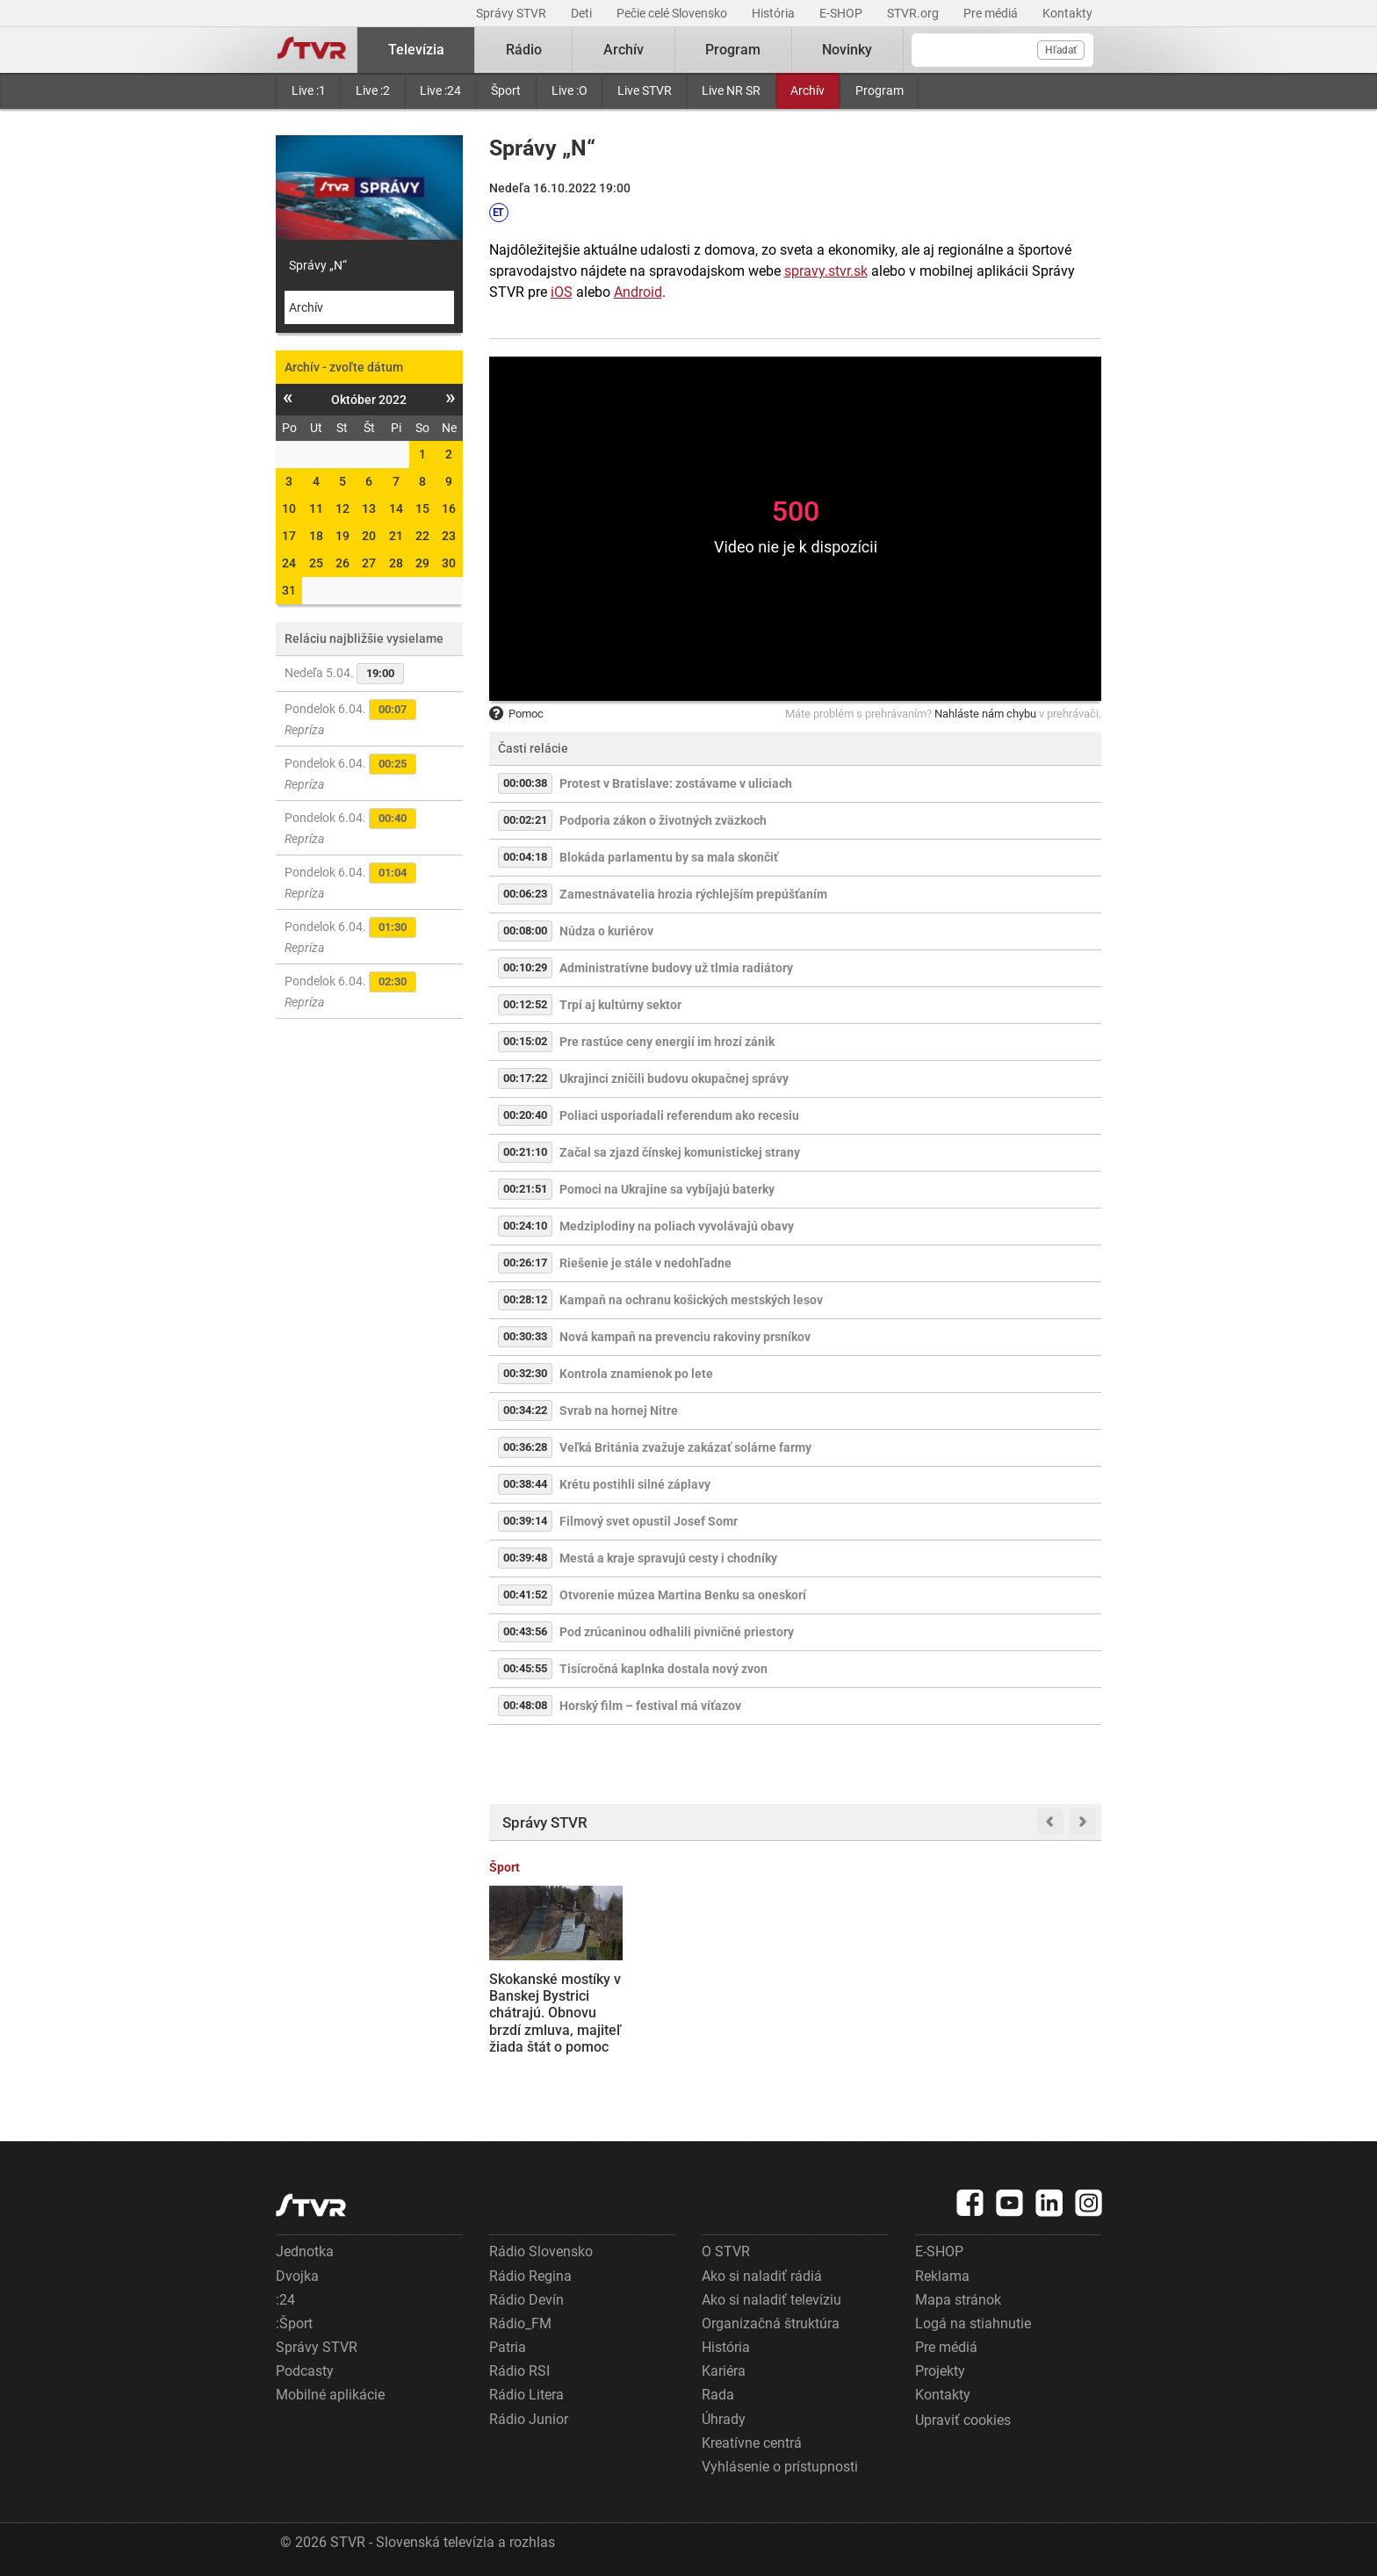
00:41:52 (525, 1594)
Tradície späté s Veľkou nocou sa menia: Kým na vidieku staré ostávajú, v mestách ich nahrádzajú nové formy (712, 2030)
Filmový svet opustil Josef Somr (648, 1521)
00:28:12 (525, 1299)
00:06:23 (525, 893)
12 (342, 508)
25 (316, 563)
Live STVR (644, 90)
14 (396, 508)
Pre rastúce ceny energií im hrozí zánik (667, 1042)
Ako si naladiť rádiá (762, 2276)
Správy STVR (512, 13)
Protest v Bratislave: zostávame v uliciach (675, 783)
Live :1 (309, 90)
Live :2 (373, 90)
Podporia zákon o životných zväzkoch (663, 820)
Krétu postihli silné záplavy (634, 1484)
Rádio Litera (526, 2394)
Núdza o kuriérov (606, 931)
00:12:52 (525, 1004)
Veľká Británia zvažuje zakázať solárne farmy (685, 1447)
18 (316, 536)
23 (449, 536)
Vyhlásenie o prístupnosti (780, 2466)
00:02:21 (525, 819)
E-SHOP (842, 13)
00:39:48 (525, 1557)
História (774, 13)
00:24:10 (525, 1225)
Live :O (570, 90)
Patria (507, 2347)
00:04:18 (525, 856)
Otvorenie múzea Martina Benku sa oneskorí (682, 1595)
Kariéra (724, 2371)
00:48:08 (525, 1705)
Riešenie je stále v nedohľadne (645, 1263)
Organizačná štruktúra (771, 2323)
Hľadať (1061, 50)
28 (396, 563)
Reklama (942, 2276)
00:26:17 (525, 1262)
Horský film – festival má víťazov (650, 1706)
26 (342, 563)
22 (422, 536)
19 (342, 536)
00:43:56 (525, 1631)
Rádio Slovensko (541, 2251)
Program (879, 90)
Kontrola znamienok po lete (636, 1374)
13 (369, 508)
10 (289, 508)
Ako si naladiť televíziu (771, 2299)
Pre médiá (991, 13)
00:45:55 (525, 1668)
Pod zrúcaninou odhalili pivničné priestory (676, 1632)
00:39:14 (525, 1520)
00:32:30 (525, 1373)
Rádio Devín (526, 2299)
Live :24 (440, 90)
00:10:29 (525, 967)
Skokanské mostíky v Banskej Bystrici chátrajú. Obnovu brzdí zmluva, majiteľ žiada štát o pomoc (555, 2013)
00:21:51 (525, 1188)
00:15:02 (525, 1041)
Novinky (847, 49)
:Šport (294, 2323)
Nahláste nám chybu (985, 713)
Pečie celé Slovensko (673, 13)
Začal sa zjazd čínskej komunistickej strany (679, 1152)
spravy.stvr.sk (826, 271)
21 (396, 536)
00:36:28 (525, 1447)
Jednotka (305, 2251)
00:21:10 (525, 1151)
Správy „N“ (318, 265)
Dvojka (297, 2276)
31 (289, 590)
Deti (583, 13)
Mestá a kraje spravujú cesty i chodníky (668, 1558)
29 (422, 563)
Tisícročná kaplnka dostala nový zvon (663, 1669)
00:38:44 (525, 1483)
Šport (506, 90)
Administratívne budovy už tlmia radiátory (676, 968)
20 (369, 536)
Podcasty (305, 2371)
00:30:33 (525, 1336)
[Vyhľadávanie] (1002, 50)
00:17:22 (525, 1078)
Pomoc (516, 713)
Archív (807, 90)
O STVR (726, 2251)
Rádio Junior (528, 2419)
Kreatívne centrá (752, 2443)
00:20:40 (525, 1115)
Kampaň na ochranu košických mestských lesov (691, 1300)
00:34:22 (525, 1410)
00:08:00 (525, 930)
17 (289, 536)
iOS (562, 292)
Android (638, 292)
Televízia (416, 49)
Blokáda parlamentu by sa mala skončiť (668, 857)
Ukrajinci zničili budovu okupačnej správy (674, 1079)
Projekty (940, 2371)
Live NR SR (731, 90)
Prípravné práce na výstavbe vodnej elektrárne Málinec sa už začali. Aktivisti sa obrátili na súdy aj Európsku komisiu (874, 2020)
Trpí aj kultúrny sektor (620, 1005)
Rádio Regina (530, 2276)
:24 (285, 2299)
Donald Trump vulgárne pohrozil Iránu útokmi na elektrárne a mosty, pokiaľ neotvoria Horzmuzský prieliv (1028, 2021)
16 (449, 508)
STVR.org (914, 13)
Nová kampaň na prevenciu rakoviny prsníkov (685, 1337)
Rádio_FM (520, 2323)
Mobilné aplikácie (330, 2394)
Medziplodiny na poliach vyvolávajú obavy (676, 1226)
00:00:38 (525, 783)
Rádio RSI (519, 2371)
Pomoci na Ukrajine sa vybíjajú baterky (667, 1189)
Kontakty (1067, 13)
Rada (718, 2394)
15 (422, 508)
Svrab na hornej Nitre (618, 1410)
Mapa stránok (958, 2299)
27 (369, 563)
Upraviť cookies (963, 2420)
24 (289, 563)
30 (449, 563)
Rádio (524, 49)
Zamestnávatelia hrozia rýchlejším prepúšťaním (693, 894)
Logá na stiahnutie (973, 2323)
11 (316, 508)
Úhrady (724, 2419)
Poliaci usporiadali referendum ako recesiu (679, 1115)
